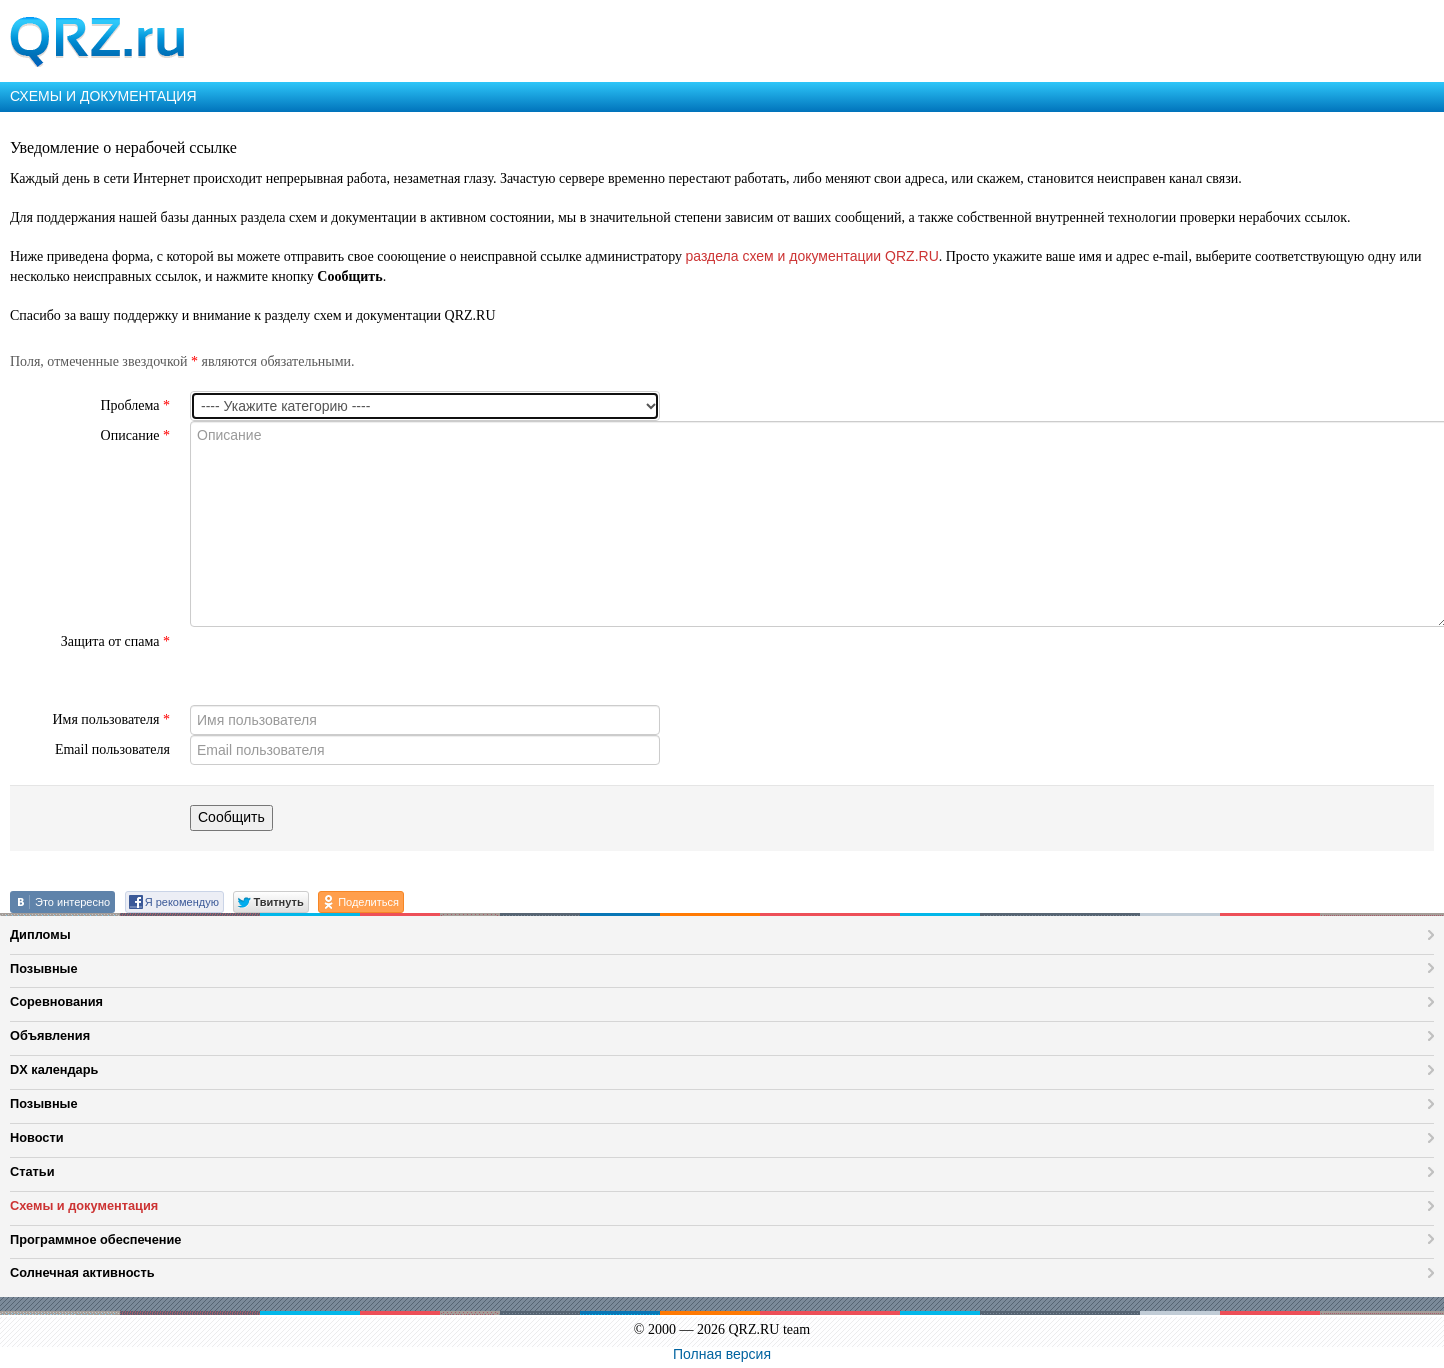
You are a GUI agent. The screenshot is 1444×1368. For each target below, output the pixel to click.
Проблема (135, 405)
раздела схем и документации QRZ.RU (812, 256)
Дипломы (40, 934)
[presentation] (342, 666)
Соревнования (56, 1001)
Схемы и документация (84, 1205)
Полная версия (722, 1354)
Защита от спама (115, 641)
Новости (37, 1137)
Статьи (32, 1171)
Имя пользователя (111, 719)
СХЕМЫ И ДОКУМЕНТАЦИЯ (103, 96)
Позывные (44, 968)
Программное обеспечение (95, 1239)
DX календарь (54, 1069)
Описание (135, 435)
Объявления (50, 1035)
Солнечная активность (82, 1272)
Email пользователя (112, 749)
